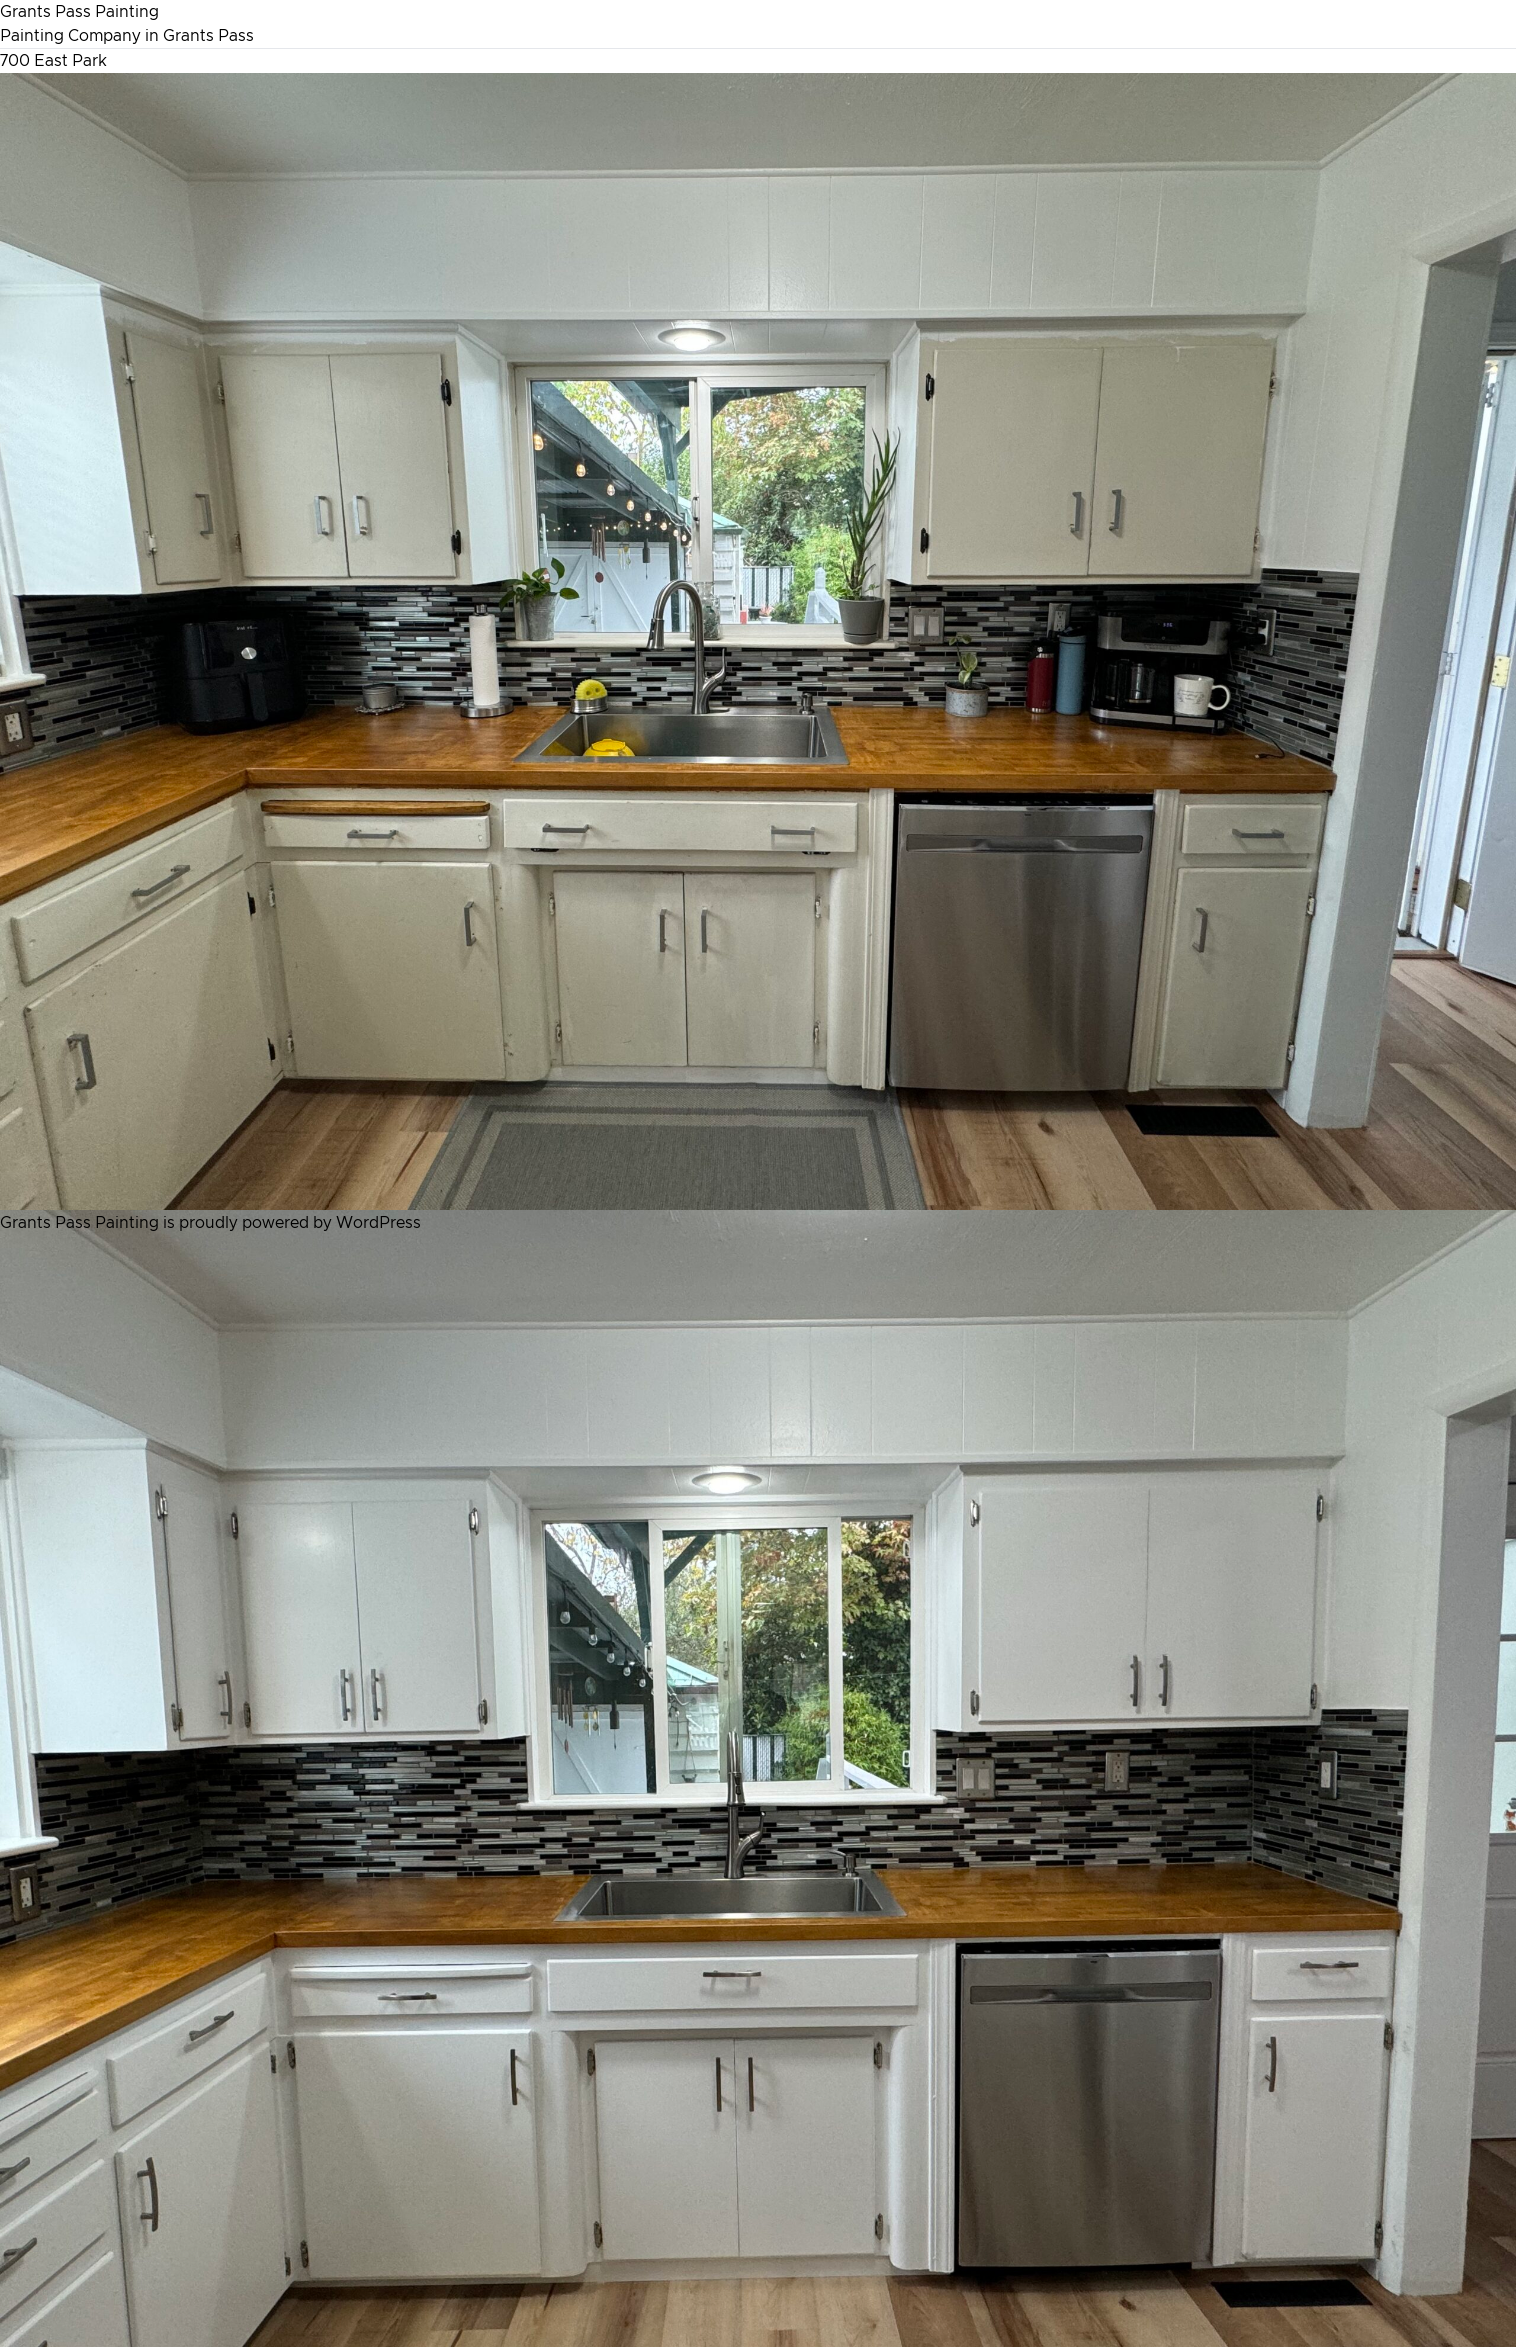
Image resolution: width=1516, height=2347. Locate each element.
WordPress (378, 1223)
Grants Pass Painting (79, 12)
